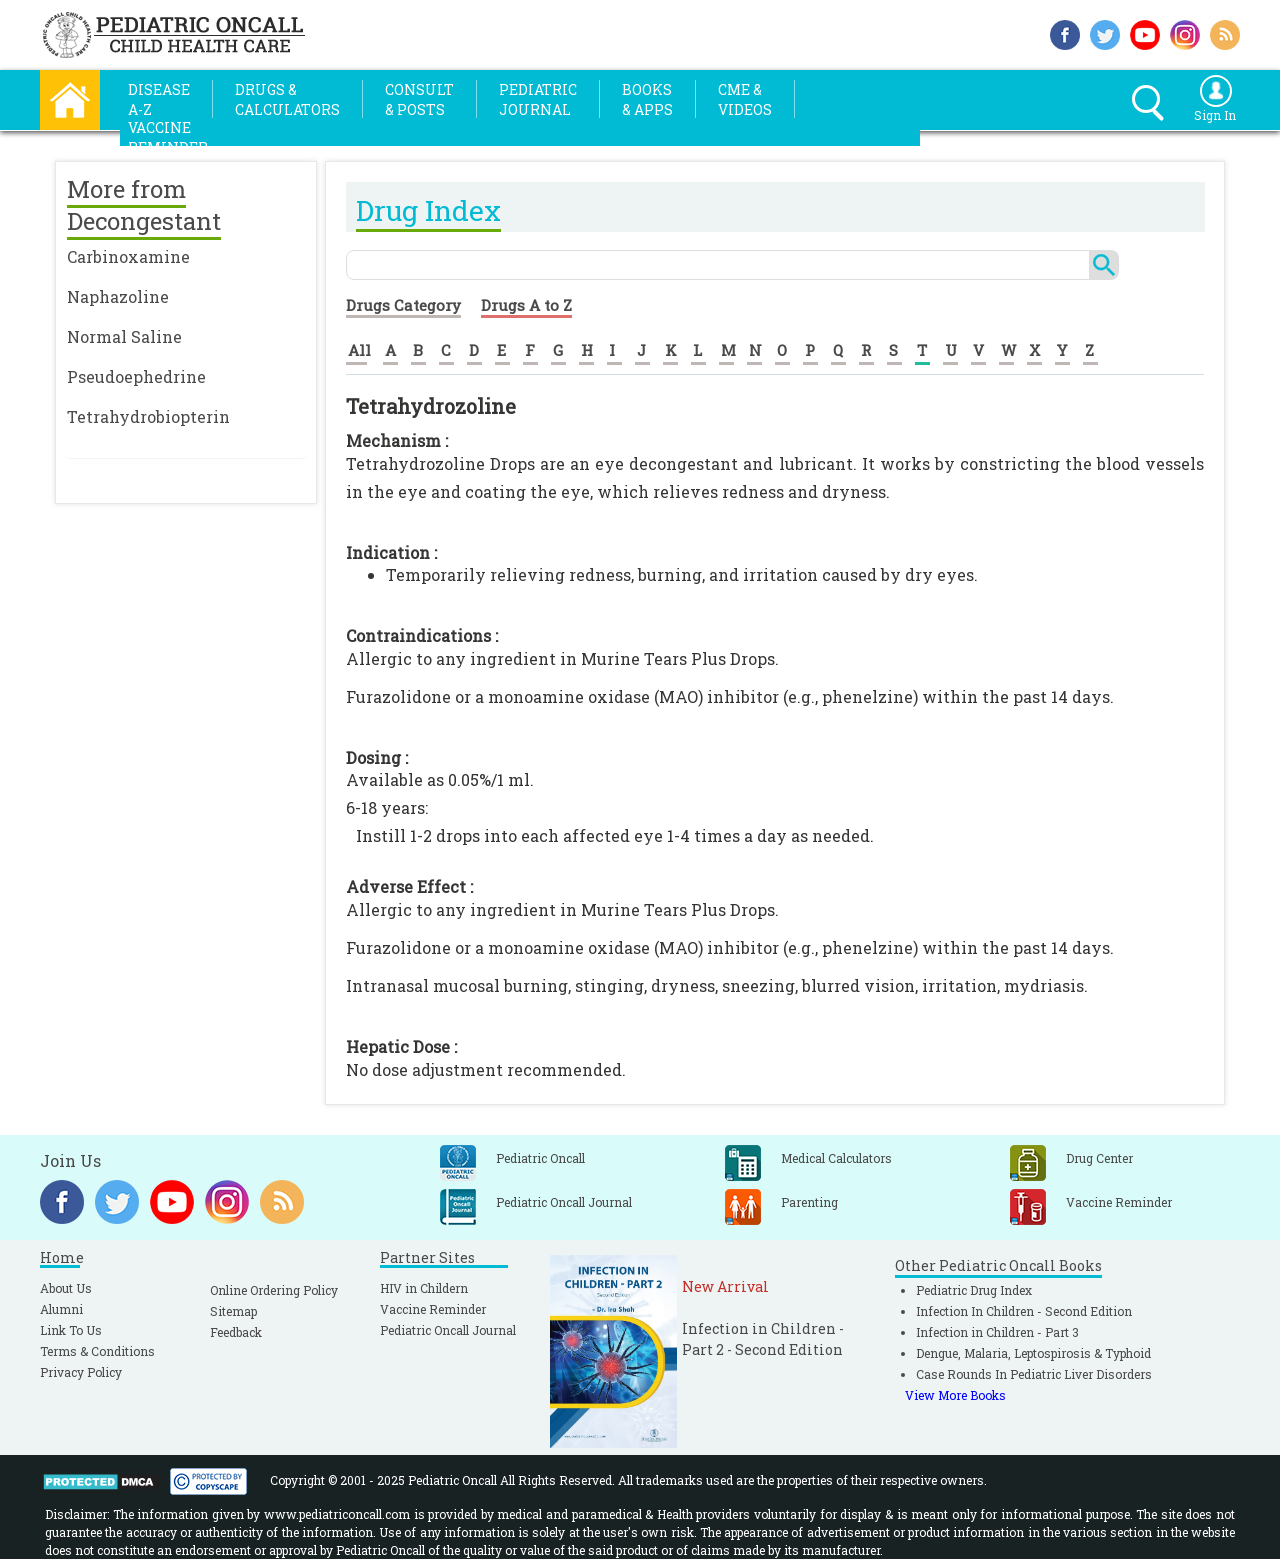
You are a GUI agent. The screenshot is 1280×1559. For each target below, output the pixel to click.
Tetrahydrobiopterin (148, 416)
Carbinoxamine (128, 256)
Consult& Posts (419, 99)
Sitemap (233, 1311)
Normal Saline (124, 336)
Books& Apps (647, 99)
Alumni (61, 1309)
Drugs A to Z (526, 305)
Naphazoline (118, 296)
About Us (66, 1288)
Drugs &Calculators (287, 99)
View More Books (955, 1395)
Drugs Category (403, 305)
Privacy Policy (81, 1372)
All (359, 350)
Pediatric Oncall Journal (448, 1330)
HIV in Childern (424, 1288)
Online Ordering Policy (274, 1290)
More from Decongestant (144, 205)
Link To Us (71, 1330)
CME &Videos (745, 99)
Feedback (236, 1332)
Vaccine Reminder (433, 1309)
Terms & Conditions (97, 1351)
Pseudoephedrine (136, 376)
